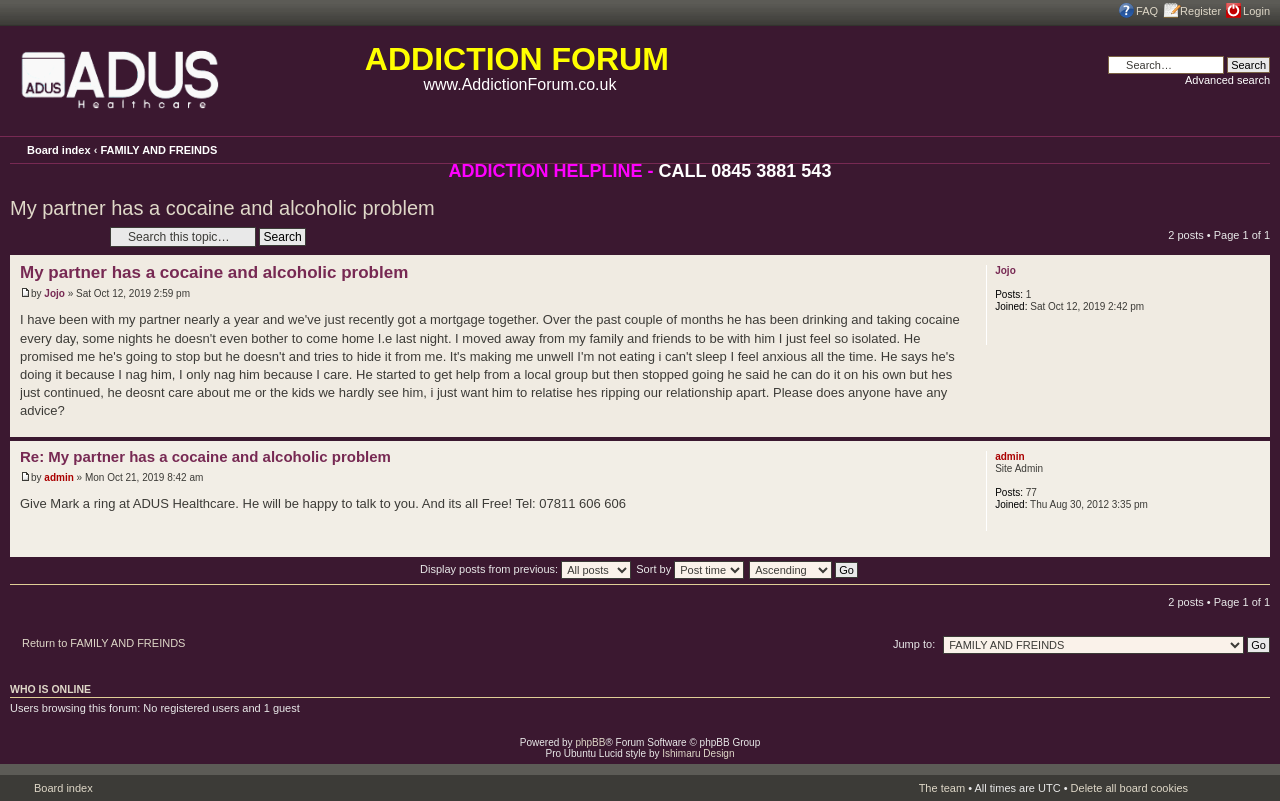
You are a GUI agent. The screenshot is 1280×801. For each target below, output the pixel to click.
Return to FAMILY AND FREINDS (103, 643)
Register (1200, 11)
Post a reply (55, 236)
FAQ (1147, 11)
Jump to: (914, 644)
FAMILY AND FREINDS (158, 150)
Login (1256, 11)
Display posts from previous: (525, 569)
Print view (1227, 147)
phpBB (590, 742)
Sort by (690, 569)
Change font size (1255, 149)
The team (942, 788)
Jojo (54, 293)
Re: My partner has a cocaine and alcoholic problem (205, 456)
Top (1254, 426)
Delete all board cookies (1129, 788)
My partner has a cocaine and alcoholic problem (222, 208)
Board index (59, 150)
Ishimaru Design (698, 753)
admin (58, 477)
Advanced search (1227, 80)
